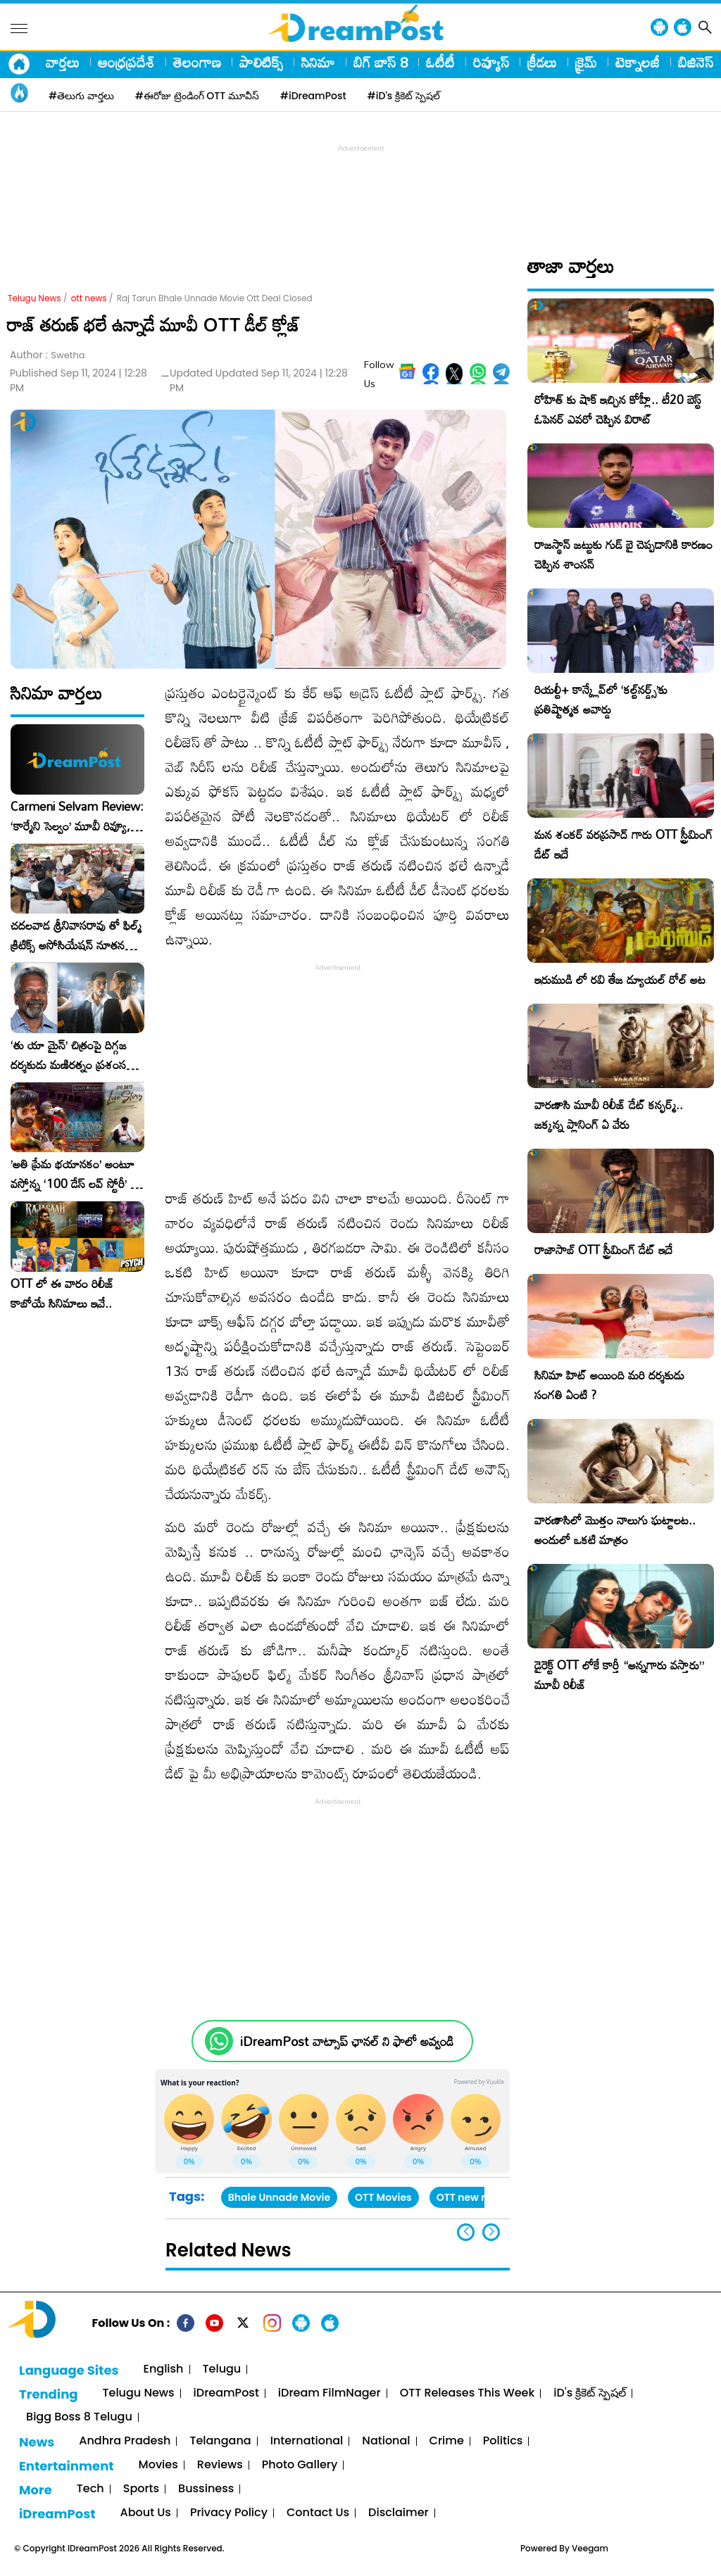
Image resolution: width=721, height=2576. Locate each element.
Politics (503, 2441)
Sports (141, 2489)
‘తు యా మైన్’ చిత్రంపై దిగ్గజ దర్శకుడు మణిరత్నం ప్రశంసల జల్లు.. (72, 1055)
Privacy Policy (229, 2513)
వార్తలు (63, 61)
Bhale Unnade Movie (279, 2197)
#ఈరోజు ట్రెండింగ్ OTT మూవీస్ (197, 96)
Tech (90, 2489)
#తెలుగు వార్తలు (81, 96)
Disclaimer (398, 2513)
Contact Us (318, 2513)
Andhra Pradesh (124, 2441)
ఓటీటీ (440, 61)
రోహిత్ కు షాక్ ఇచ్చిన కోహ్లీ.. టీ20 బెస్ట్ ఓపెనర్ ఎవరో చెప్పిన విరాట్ (617, 409)
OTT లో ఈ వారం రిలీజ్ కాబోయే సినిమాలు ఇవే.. (62, 1293)
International (307, 2441)
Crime (447, 2441)
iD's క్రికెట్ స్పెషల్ (589, 2393)
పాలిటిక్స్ (261, 61)
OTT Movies (383, 2197)
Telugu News (34, 298)
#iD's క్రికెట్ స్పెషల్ (404, 96)
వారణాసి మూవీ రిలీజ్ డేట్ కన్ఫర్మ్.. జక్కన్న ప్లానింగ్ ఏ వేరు (608, 1114)
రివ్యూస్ (491, 61)
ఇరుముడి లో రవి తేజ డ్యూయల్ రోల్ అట (620, 979)
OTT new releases (480, 2197)
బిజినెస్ (695, 61)
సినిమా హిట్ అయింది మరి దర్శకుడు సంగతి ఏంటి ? (609, 1384)
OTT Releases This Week (467, 2393)
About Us (145, 2513)
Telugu (222, 2369)
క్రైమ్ (586, 61)
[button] (491, 2232)
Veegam (590, 2548)
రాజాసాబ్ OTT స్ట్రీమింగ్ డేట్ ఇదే (603, 1249)
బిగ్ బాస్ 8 (380, 61)
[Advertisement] (360, 187)
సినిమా (318, 61)
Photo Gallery (299, 2465)
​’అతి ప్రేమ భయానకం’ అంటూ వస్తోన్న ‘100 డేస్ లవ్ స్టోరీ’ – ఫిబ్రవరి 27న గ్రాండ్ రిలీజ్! (75, 1174)
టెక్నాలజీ (637, 61)
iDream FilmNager (329, 2393)
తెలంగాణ (197, 61)
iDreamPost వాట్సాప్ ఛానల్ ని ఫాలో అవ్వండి (346, 2041)
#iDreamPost (313, 96)
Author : (47, 355)
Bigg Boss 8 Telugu (79, 2417)
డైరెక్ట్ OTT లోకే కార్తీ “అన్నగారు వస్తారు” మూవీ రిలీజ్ (619, 1674)
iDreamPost (226, 2393)
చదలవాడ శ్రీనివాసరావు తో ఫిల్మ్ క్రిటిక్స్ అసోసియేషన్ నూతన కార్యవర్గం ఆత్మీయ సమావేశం (76, 935)
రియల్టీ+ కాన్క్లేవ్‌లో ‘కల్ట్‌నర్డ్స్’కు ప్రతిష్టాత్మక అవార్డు (600, 699)
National (386, 2441)
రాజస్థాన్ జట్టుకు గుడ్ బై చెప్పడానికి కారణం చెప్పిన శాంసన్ (623, 554)
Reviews (220, 2465)
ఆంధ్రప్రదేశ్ (126, 61)
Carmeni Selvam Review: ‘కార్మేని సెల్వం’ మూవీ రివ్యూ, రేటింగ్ (77, 816)
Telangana (220, 2441)
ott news (89, 298)
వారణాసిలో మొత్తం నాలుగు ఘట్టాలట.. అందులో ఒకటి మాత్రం (615, 1529)
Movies (158, 2465)
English (164, 2369)
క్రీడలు (542, 61)
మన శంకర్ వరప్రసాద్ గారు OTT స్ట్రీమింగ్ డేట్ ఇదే (623, 844)
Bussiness (206, 2489)
